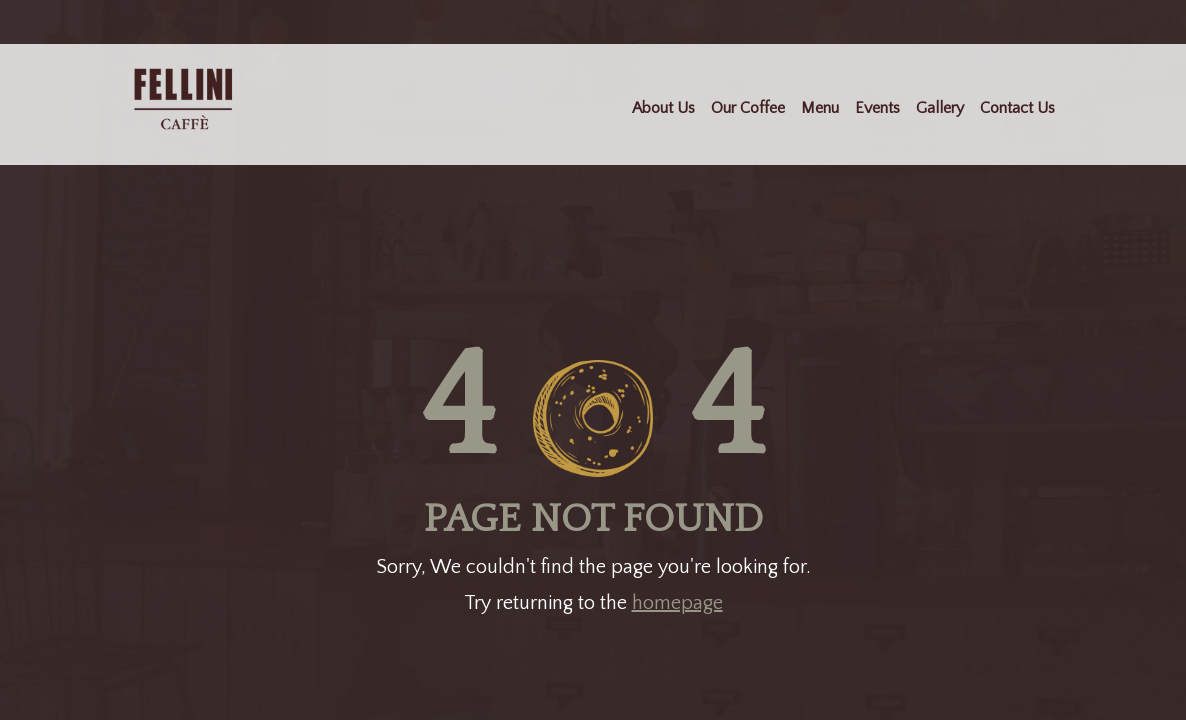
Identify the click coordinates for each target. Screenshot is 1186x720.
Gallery (940, 108)
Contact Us (1017, 108)
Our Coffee (748, 108)
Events (877, 108)
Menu (820, 108)
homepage (677, 603)
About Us (663, 108)
